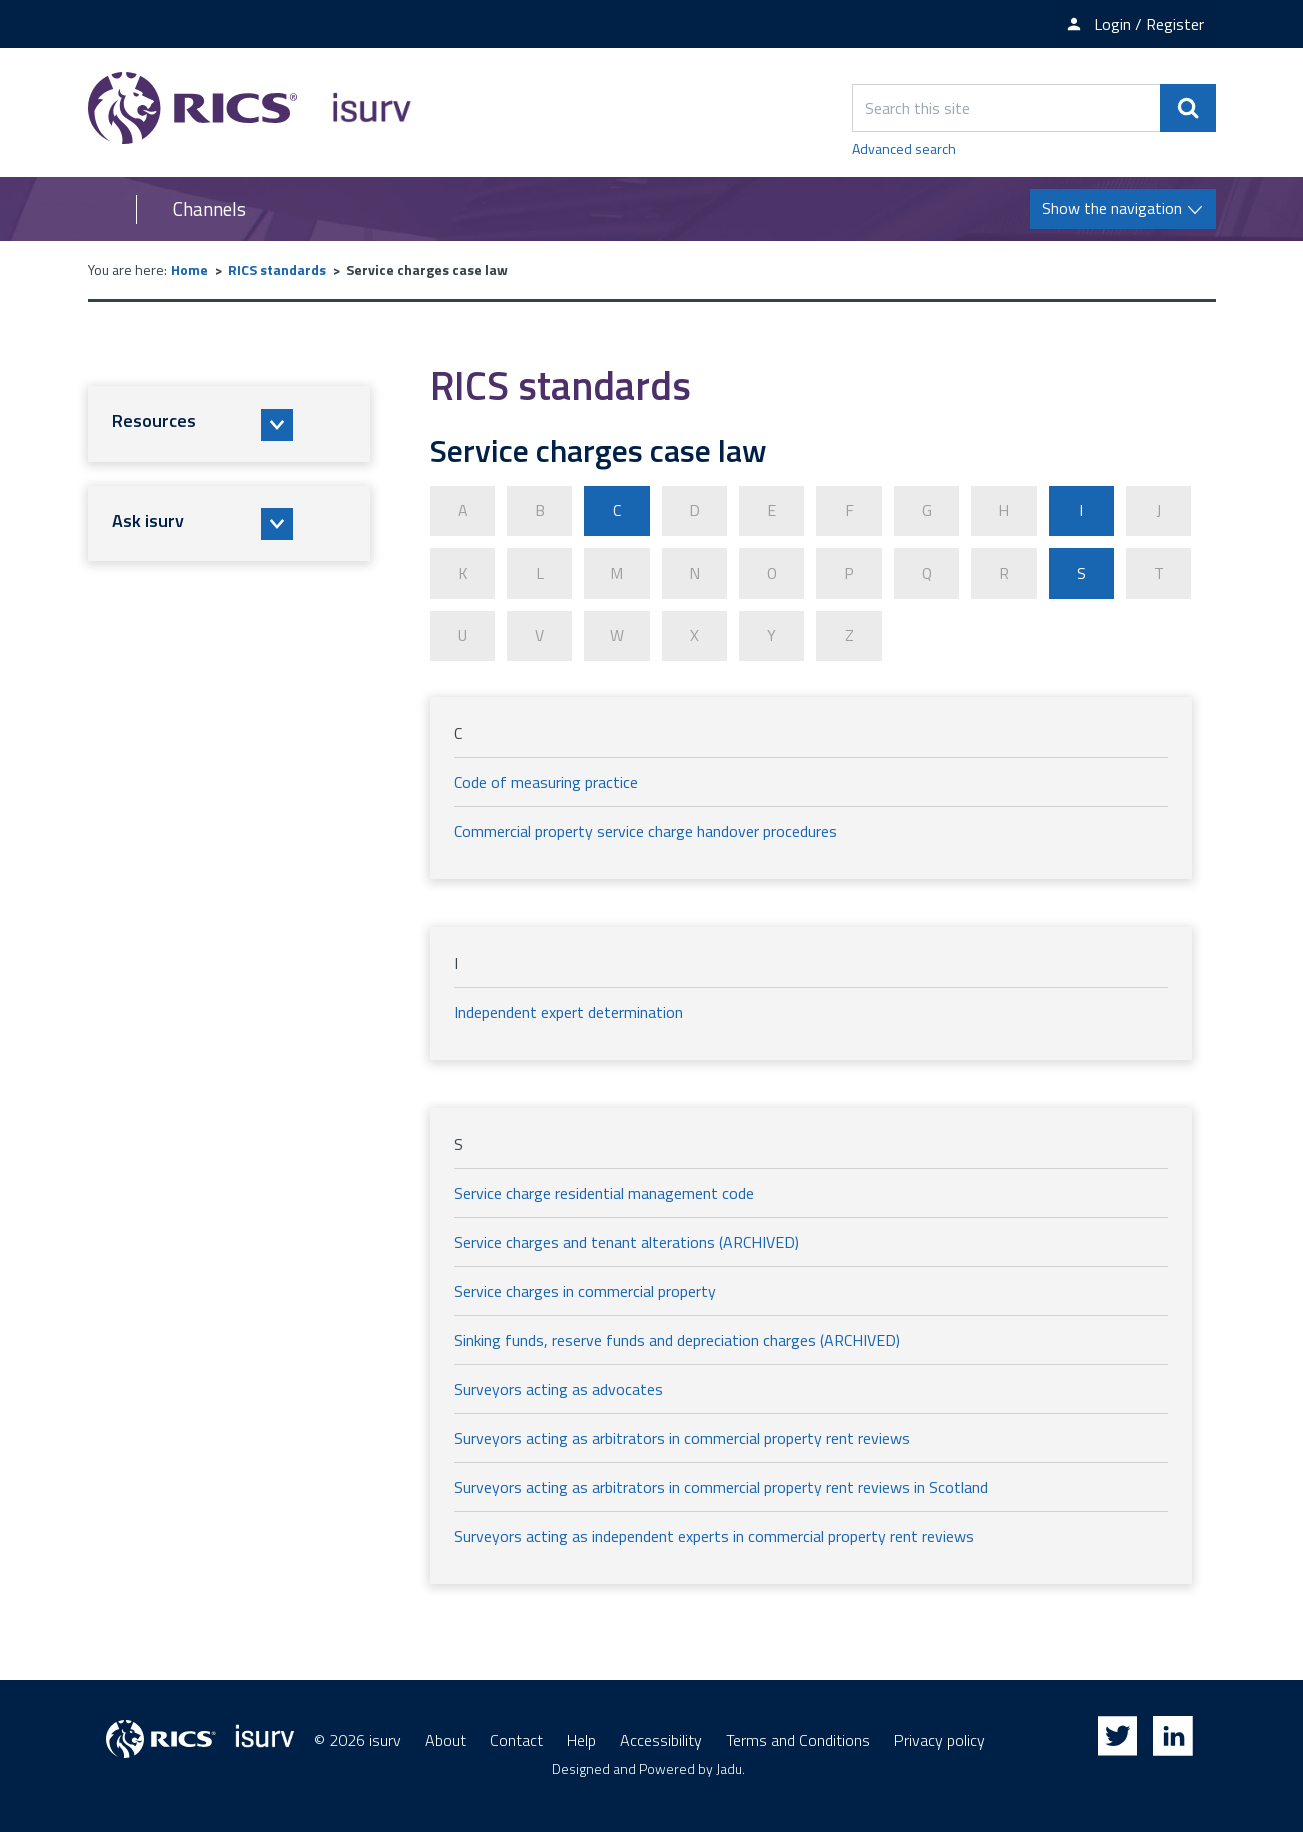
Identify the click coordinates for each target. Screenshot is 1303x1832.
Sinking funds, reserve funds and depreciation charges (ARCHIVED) (677, 1339)
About (445, 1739)
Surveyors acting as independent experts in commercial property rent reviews (714, 1535)
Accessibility (661, 1739)
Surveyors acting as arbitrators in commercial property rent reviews (682, 1437)
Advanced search (904, 148)
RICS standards (277, 269)
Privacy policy (939, 1739)
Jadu (729, 1767)
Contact (516, 1739)
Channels (209, 209)
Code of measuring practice (546, 781)
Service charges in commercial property (585, 1290)
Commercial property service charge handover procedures (645, 830)
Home (189, 269)
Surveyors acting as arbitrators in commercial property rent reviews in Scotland (721, 1486)
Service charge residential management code (604, 1192)
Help (581, 1739)
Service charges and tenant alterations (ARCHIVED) (626, 1241)
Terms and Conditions (798, 1739)
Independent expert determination (568, 1011)
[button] (229, 424)
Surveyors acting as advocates (558, 1388)
